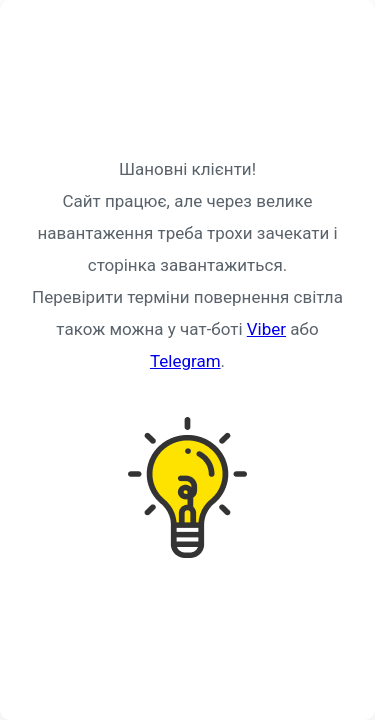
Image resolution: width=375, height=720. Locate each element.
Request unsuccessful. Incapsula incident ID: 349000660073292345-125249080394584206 (187, 360)
